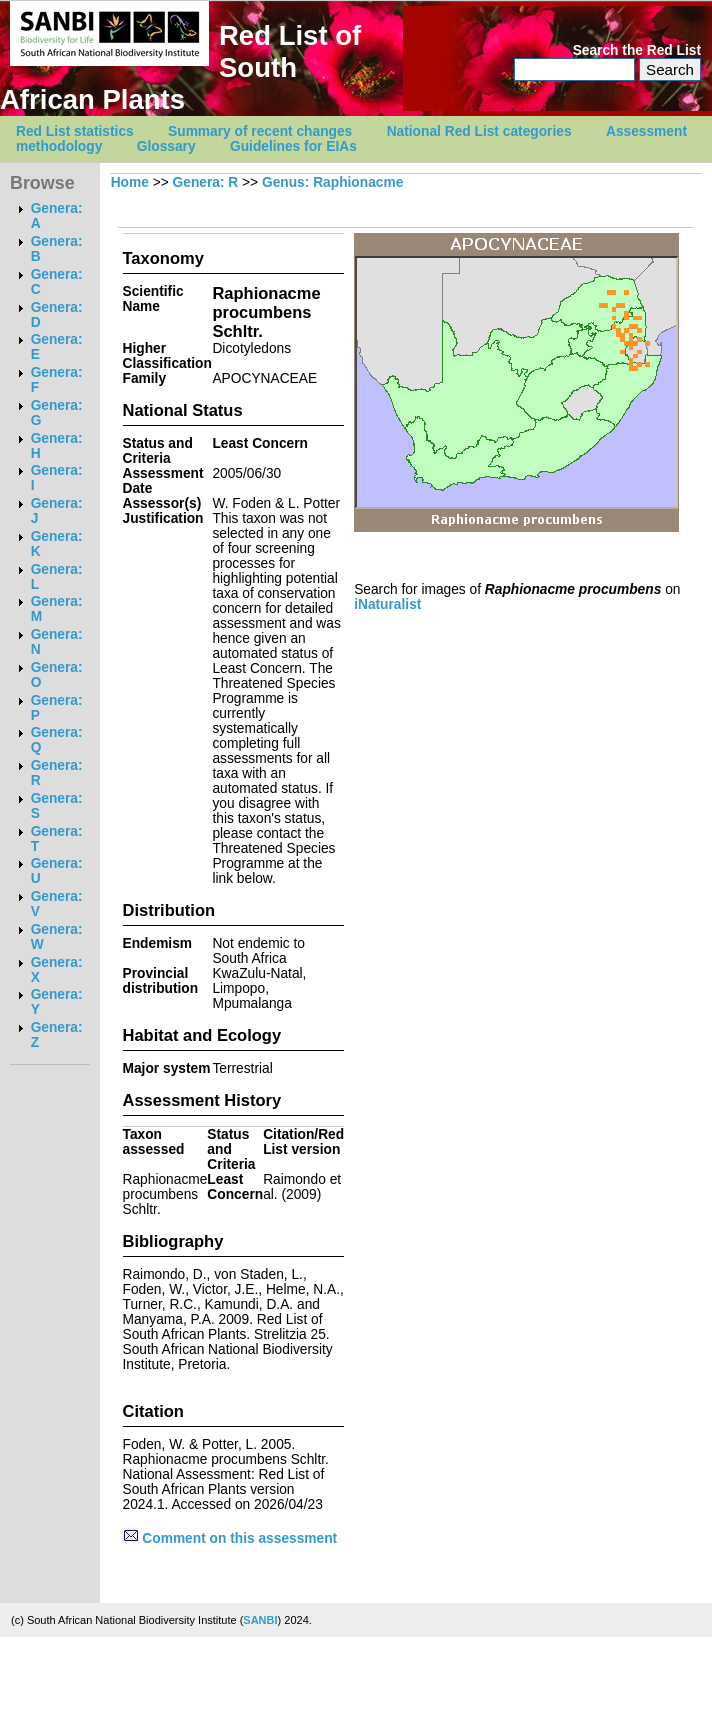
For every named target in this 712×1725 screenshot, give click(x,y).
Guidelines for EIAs (293, 146)
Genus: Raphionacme (332, 182)
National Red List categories (479, 131)
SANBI (260, 1620)
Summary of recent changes (260, 131)
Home (130, 182)
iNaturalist (387, 604)
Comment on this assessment (230, 1538)
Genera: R (206, 182)
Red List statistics (75, 131)
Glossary (166, 146)
